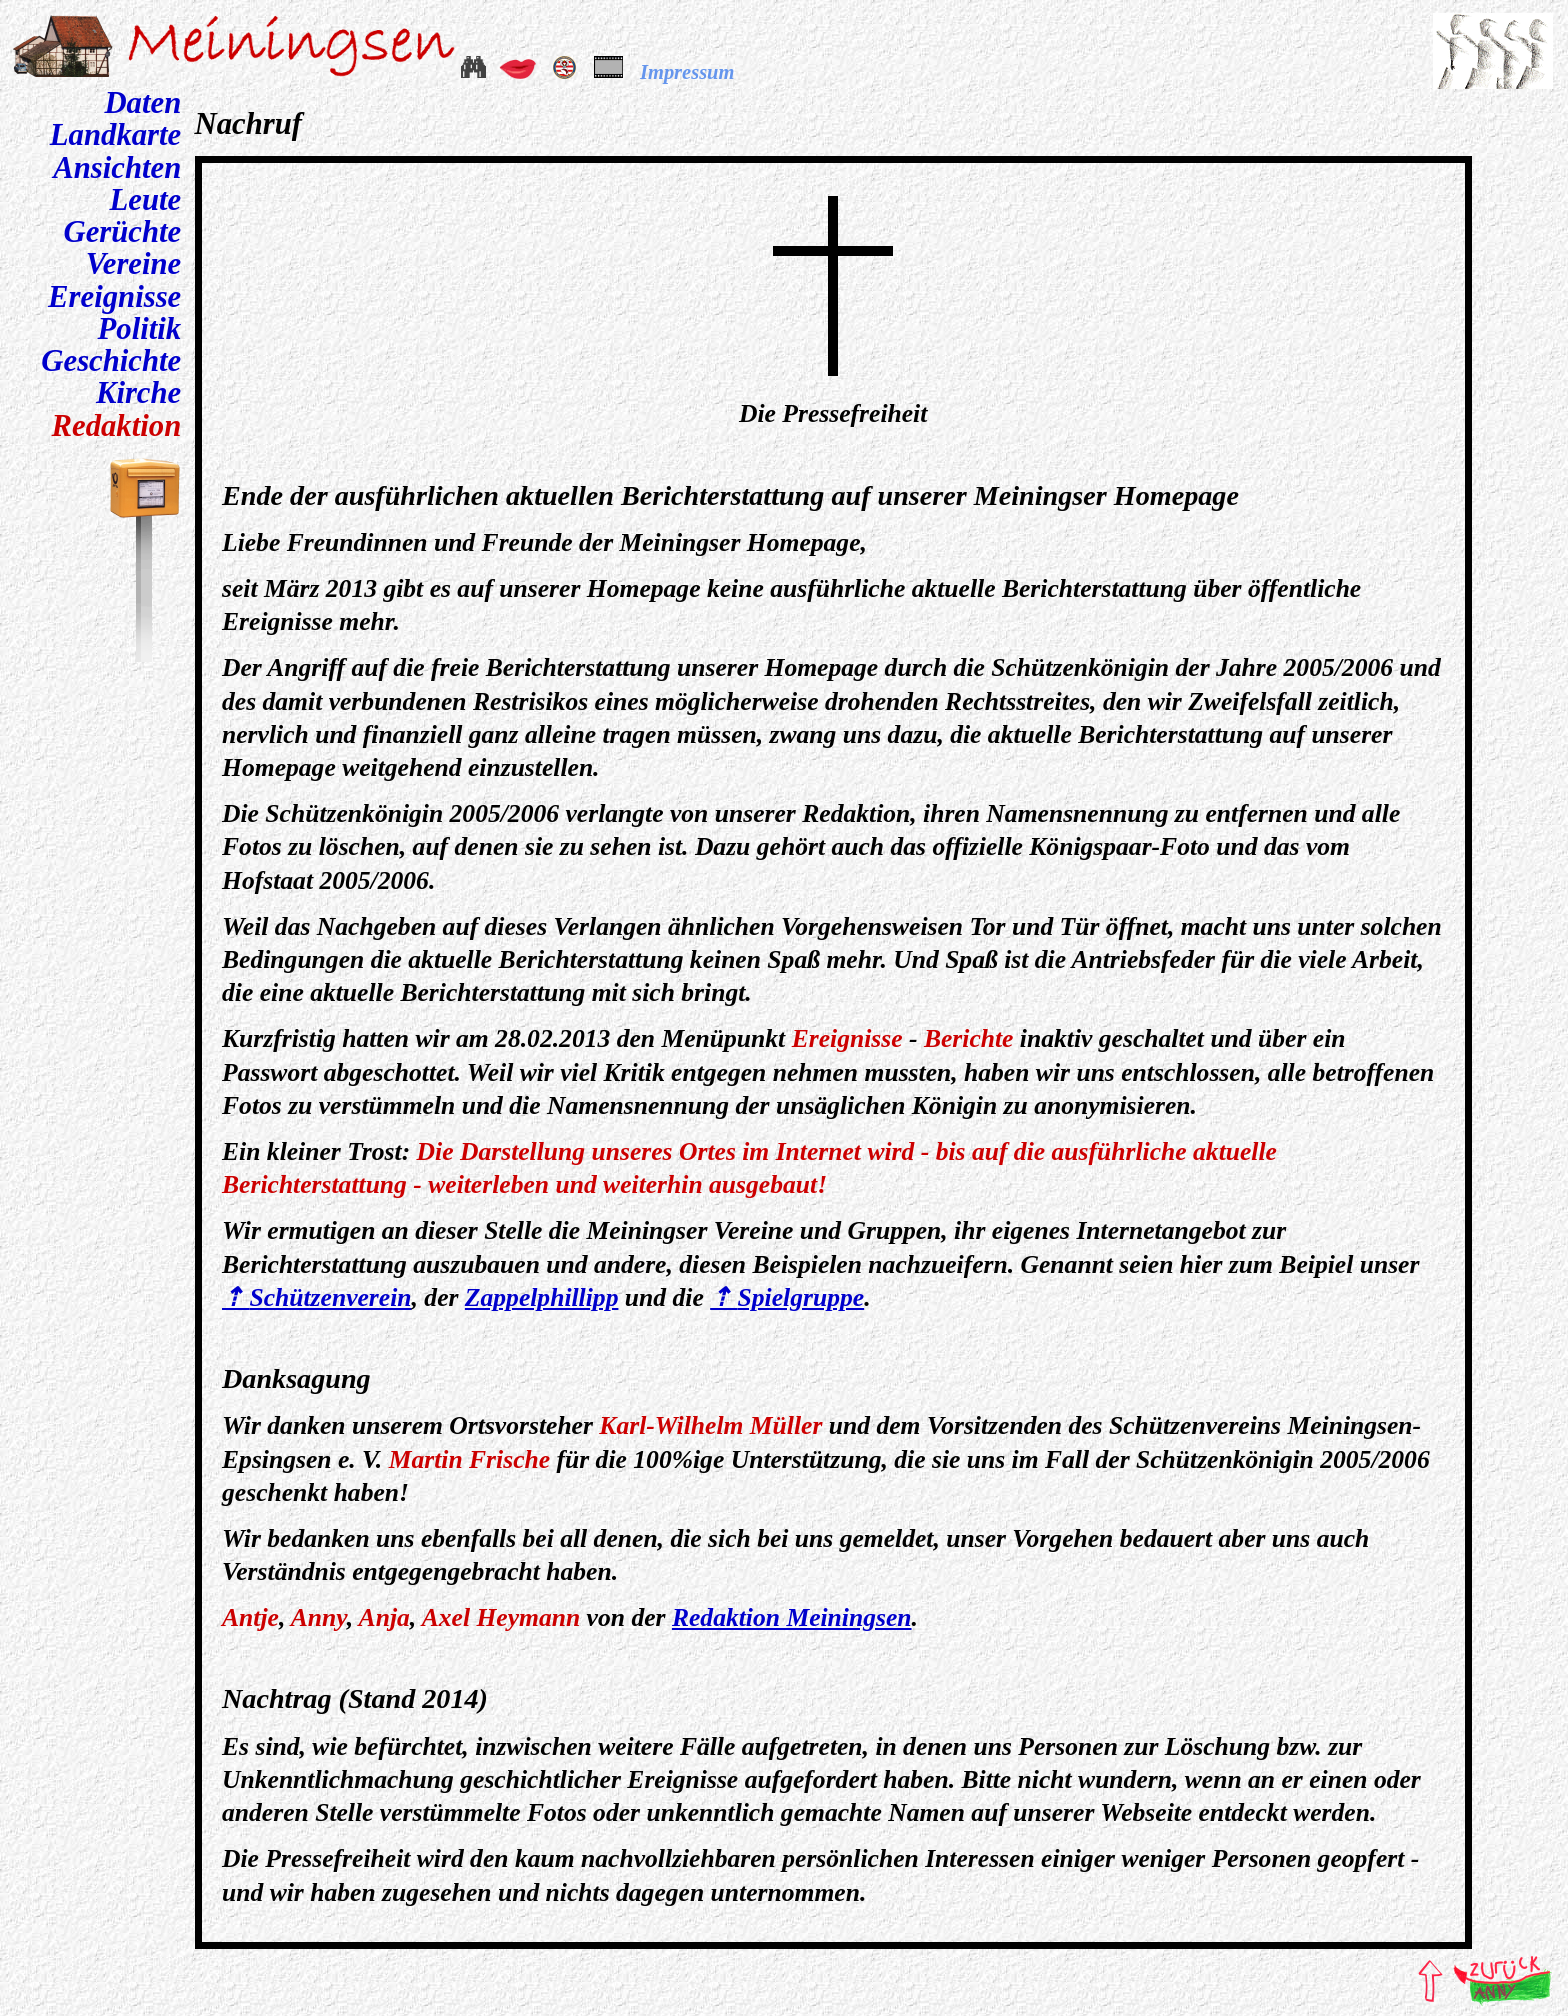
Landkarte (115, 135)
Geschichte (111, 361)
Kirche (138, 393)
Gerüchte (122, 232)
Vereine (134, 264)
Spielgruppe (801, 1297)
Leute (146, 200)
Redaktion (117, 426)
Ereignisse (114, 297)
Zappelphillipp (542, 1297)
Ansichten (117, 168)
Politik (140, 329)
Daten (142, 103)
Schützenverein (330, 1297)
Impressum (687, 72)
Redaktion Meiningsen (792, 1617)
